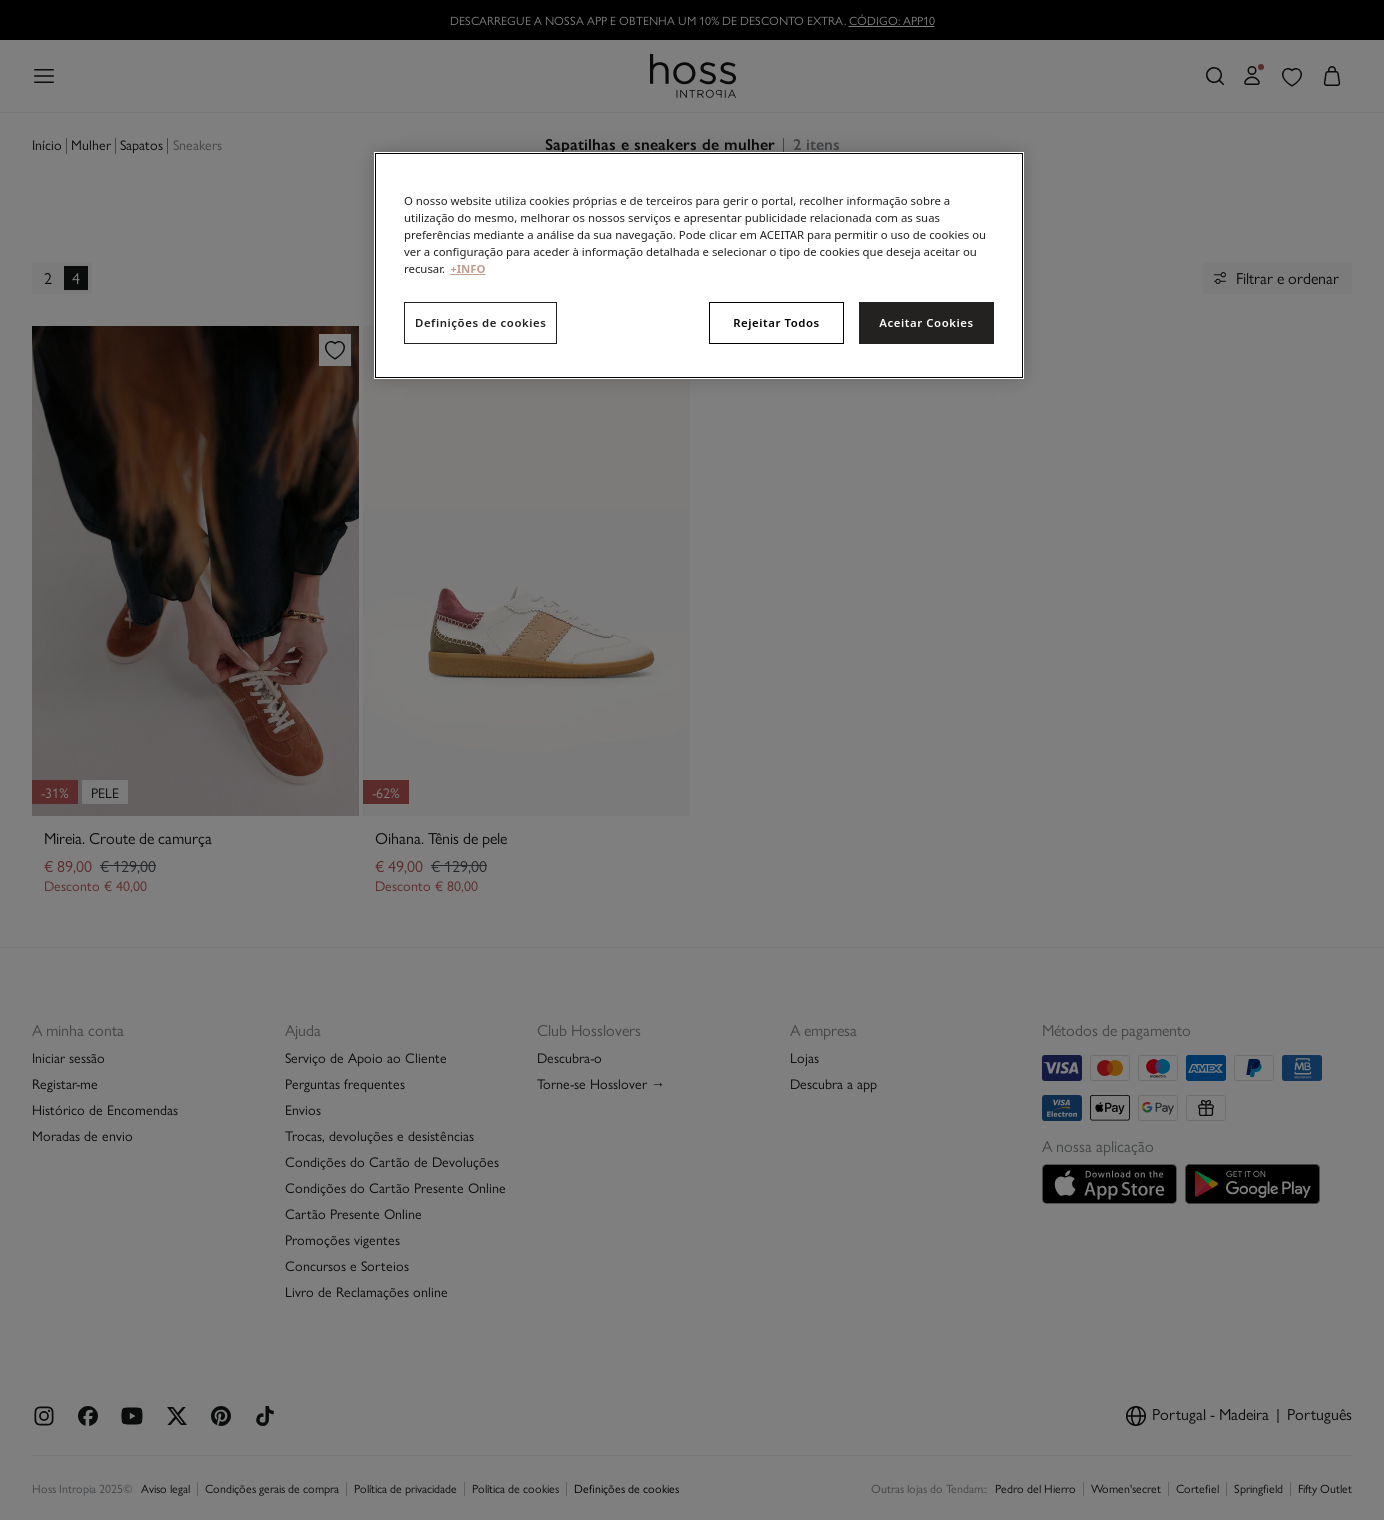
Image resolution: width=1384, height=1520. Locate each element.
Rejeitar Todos (776, 322)
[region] (699, 265)
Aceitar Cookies (926, 322)
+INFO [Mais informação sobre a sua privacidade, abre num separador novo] (467, 268)
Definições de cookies (480, 322)
